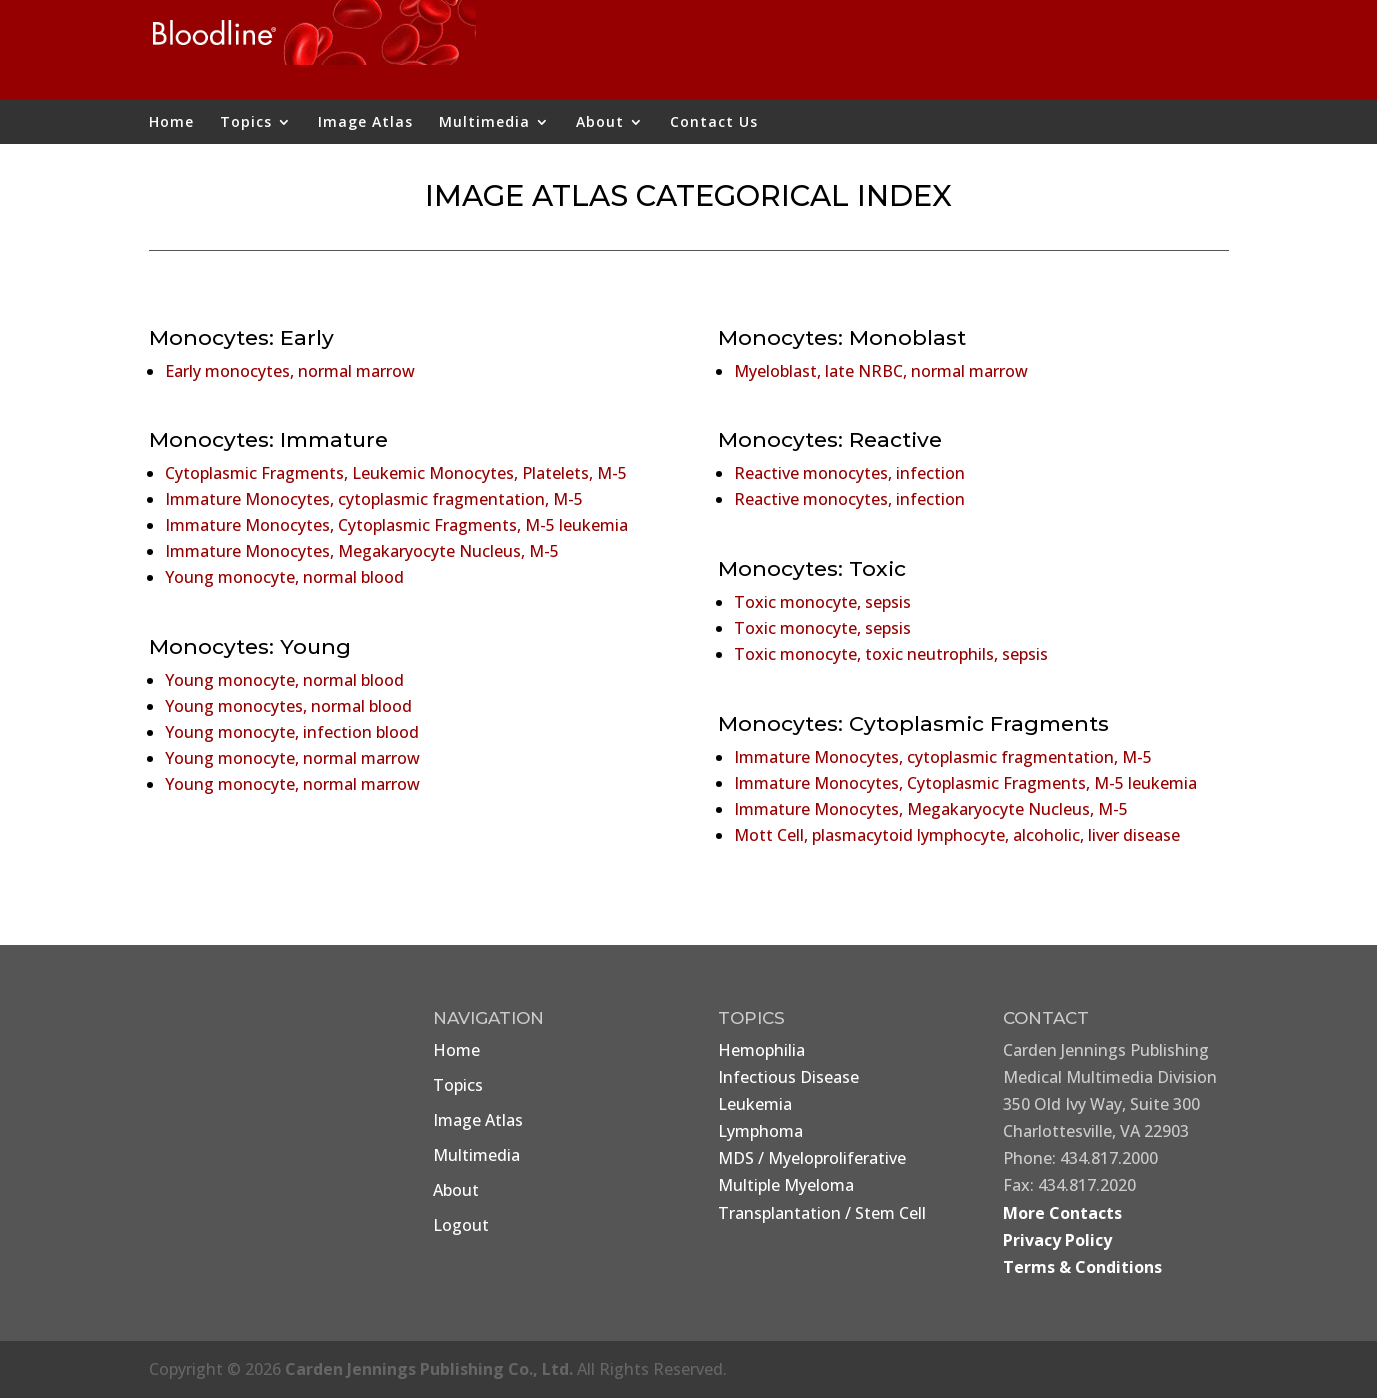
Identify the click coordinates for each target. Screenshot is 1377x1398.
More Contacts (1062, 1213)
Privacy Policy (1057, 1240)
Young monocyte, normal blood (284, 577)
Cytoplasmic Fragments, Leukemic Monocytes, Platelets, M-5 (396, 473)
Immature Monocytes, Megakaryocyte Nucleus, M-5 (362, 551)
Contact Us (714, 123)
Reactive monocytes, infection (849, 473)
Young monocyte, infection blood (292, 732)
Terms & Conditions (1082, 1267)
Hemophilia (761, 1050)
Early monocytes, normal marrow (290, 371)
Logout (461, 1225)
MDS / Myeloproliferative (812, 1158)
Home (171, 123)
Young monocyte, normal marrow (292, 758)
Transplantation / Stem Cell (822, 1213)
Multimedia (484, 123)
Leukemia (755, 1104)
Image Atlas (365, 123)
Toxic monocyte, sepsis (822, 602)
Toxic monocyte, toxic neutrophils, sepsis (891, 654)
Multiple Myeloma (786, 1185)
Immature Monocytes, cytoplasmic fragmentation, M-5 (374, 499)
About (600, 123)
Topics (246, 123)
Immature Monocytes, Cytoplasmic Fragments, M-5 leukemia (396, 525)
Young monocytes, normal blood (288, 706)
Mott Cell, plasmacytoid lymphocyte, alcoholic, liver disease (957, 835)
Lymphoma (760, 1131)
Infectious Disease (788, 1077)
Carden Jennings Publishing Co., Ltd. (429, 1369)
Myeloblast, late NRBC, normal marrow (881, 371)
